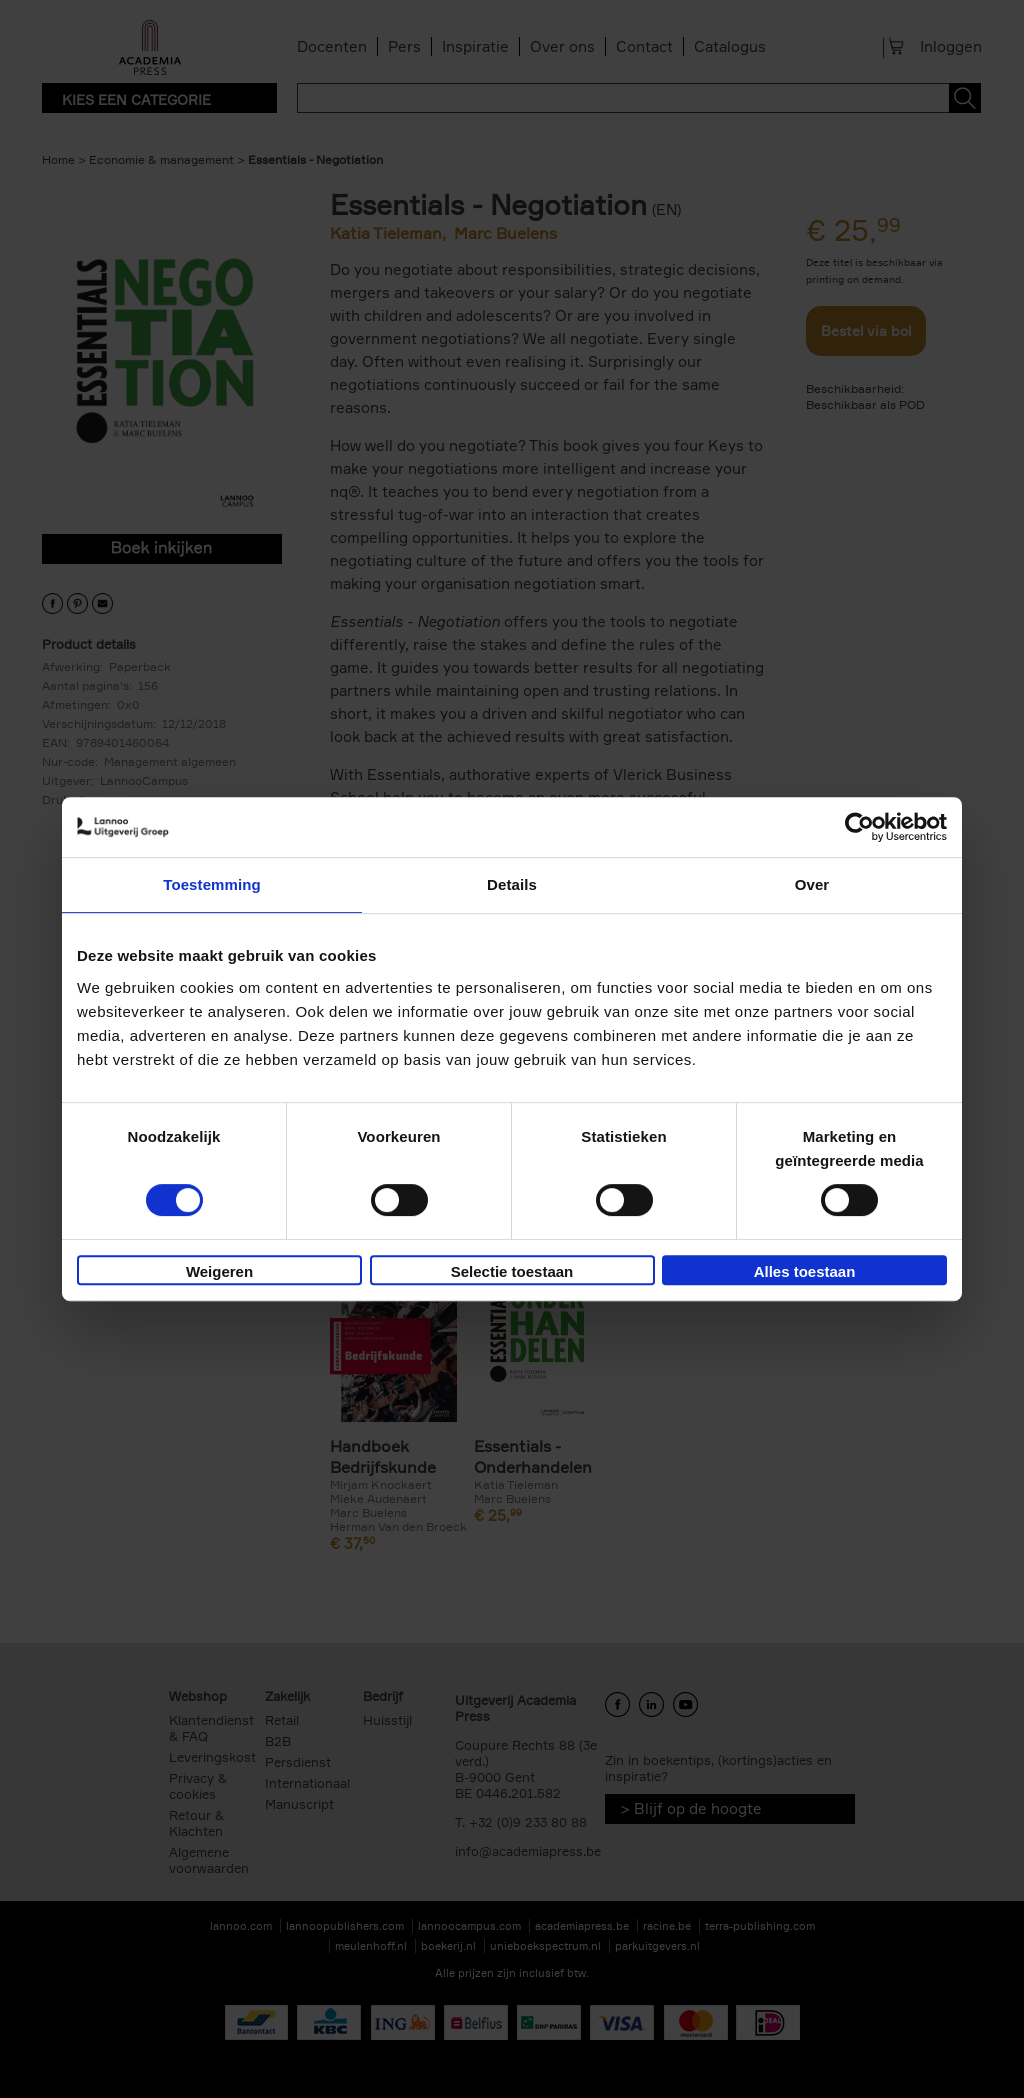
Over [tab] (812, 884)
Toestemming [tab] (212, 884)
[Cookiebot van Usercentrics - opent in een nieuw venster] (859, 827)
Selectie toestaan (512, 1271)
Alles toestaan (805, 1271)
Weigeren (219, 1271)
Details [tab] (512, 884)
